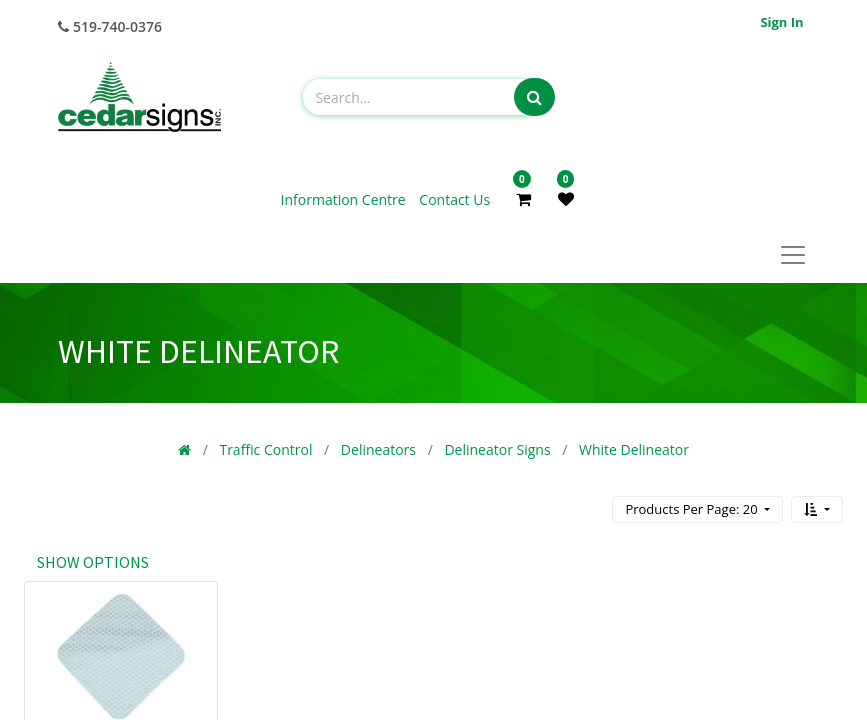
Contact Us (454, 199)
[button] (817, 509)
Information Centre (345, 199)
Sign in (781, 22)
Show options (93, 562)
